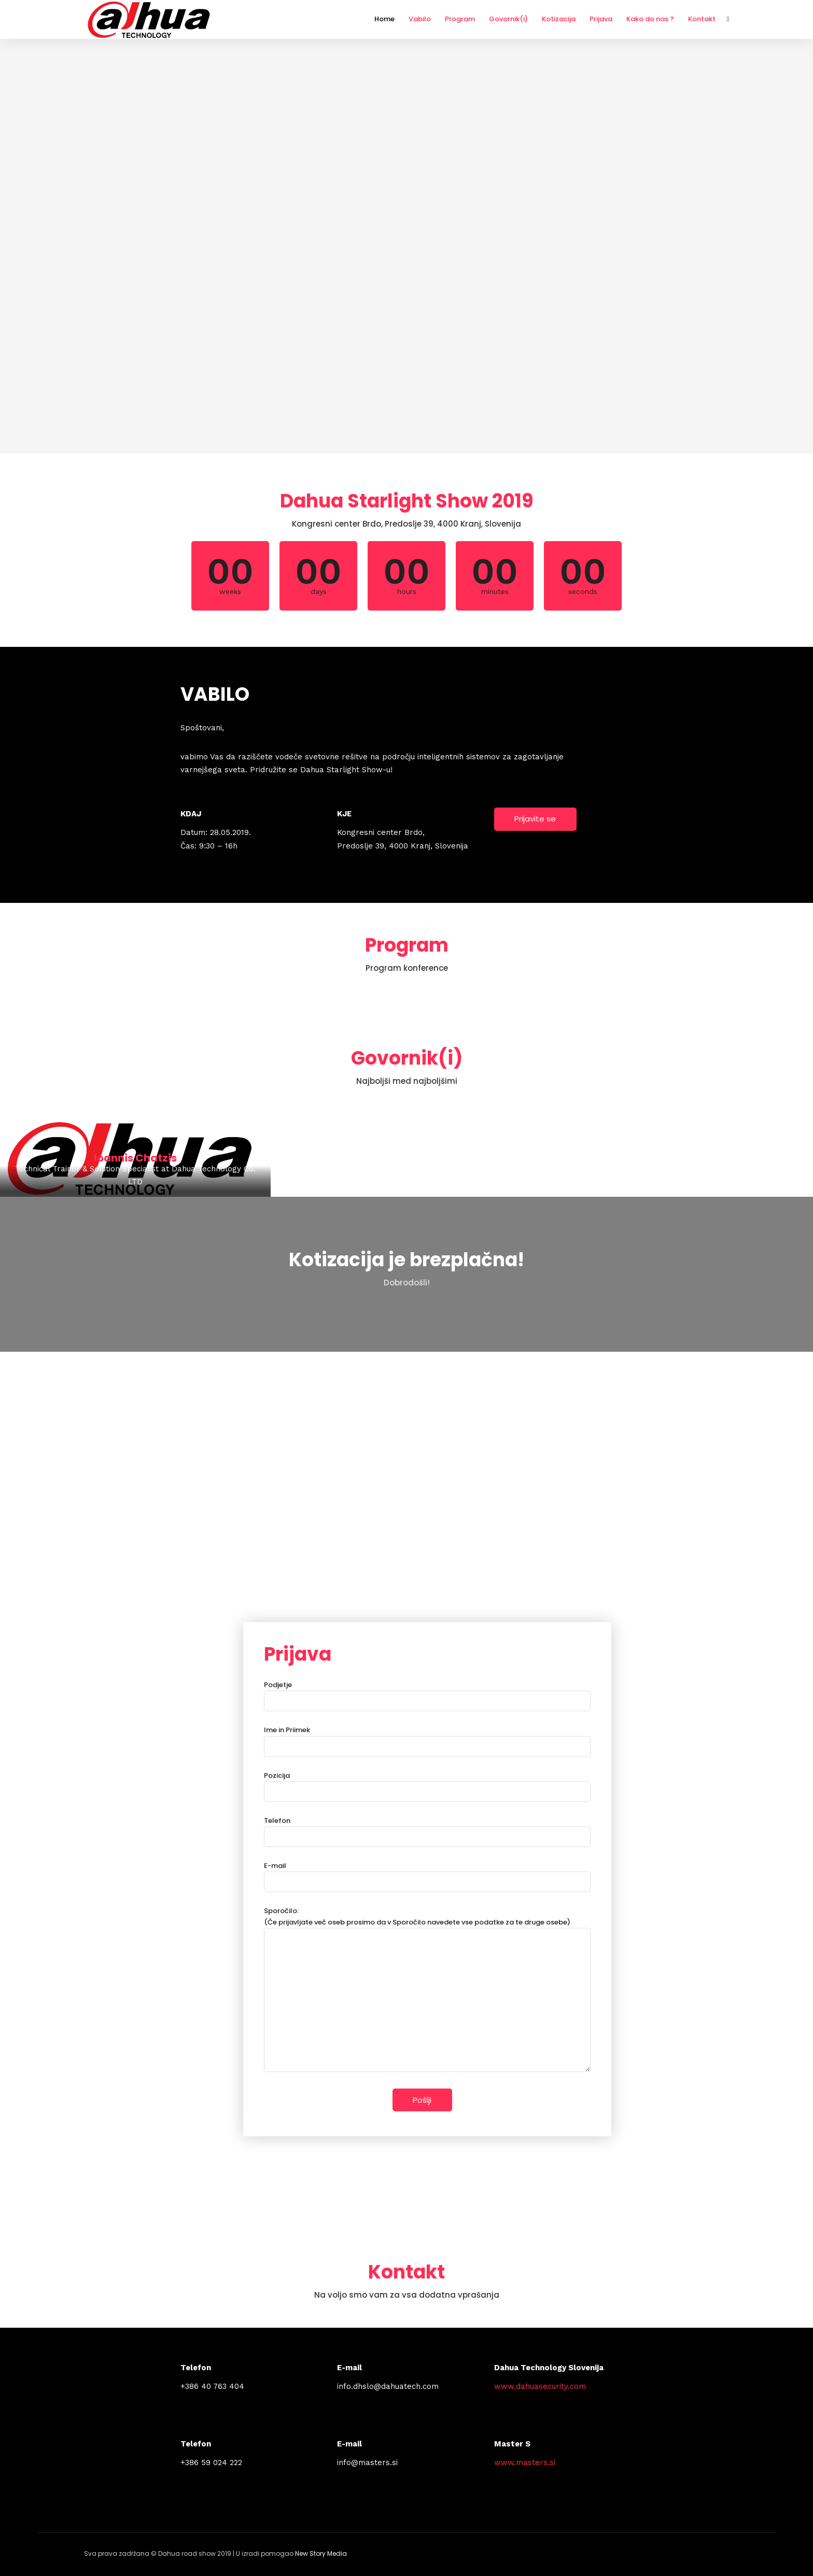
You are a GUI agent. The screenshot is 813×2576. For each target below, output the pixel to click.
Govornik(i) (508, 19)
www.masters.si (524, 2462)
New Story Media (321, 2553)
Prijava (601, 19)
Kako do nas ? (650, 19)
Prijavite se (535, 818)
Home (384, 19)
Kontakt (702, 19)
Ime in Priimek (427, 1738)
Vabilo (420, 19)
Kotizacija (559, 19)
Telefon (427, 1828)
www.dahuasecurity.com (540, 2386)
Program (460, 19)
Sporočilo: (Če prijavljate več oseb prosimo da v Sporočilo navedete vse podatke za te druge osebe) (427, 1989)
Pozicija (427, 1783)
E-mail (427, 1873)
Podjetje (427, 1693)
